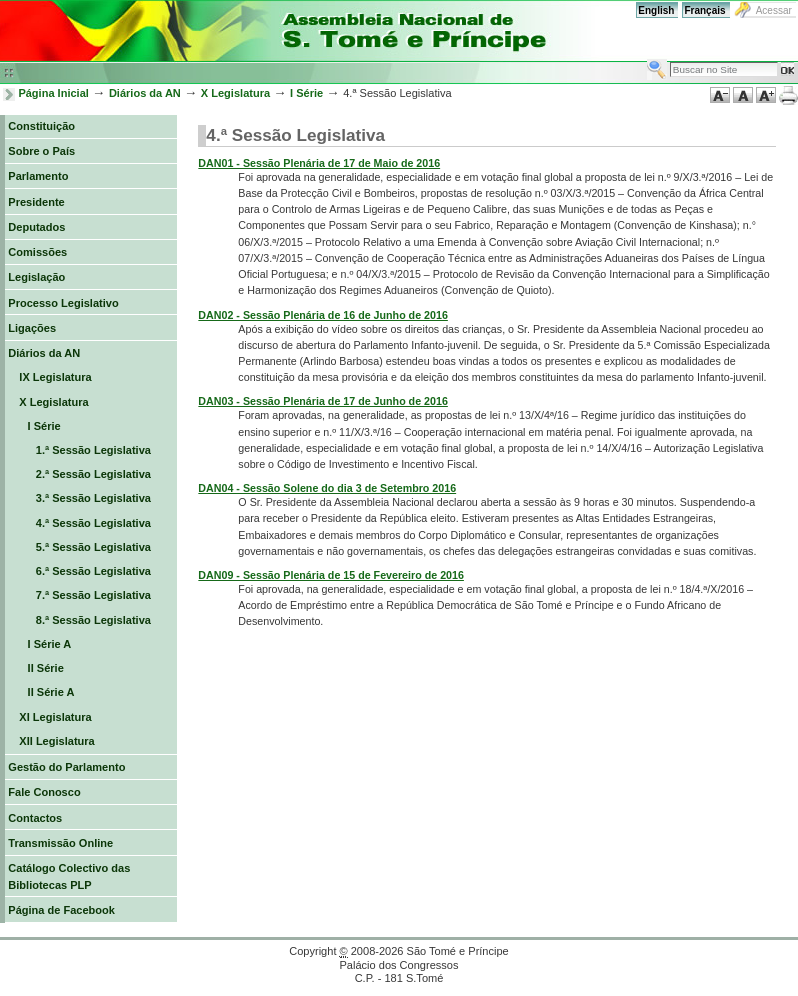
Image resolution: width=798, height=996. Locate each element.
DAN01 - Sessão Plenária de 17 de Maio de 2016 (319, 163)
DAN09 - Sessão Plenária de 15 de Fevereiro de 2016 (331, 575)
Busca (646, 58)
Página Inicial (53, 93)
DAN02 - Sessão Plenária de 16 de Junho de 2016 (322, 315)
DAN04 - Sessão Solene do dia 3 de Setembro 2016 (327, 488)
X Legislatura (235, 93)
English (656, 10)
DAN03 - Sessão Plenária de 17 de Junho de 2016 (322, 401)
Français (704, 10)
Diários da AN (145, 93)
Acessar (774, 10)
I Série (306, 93)
